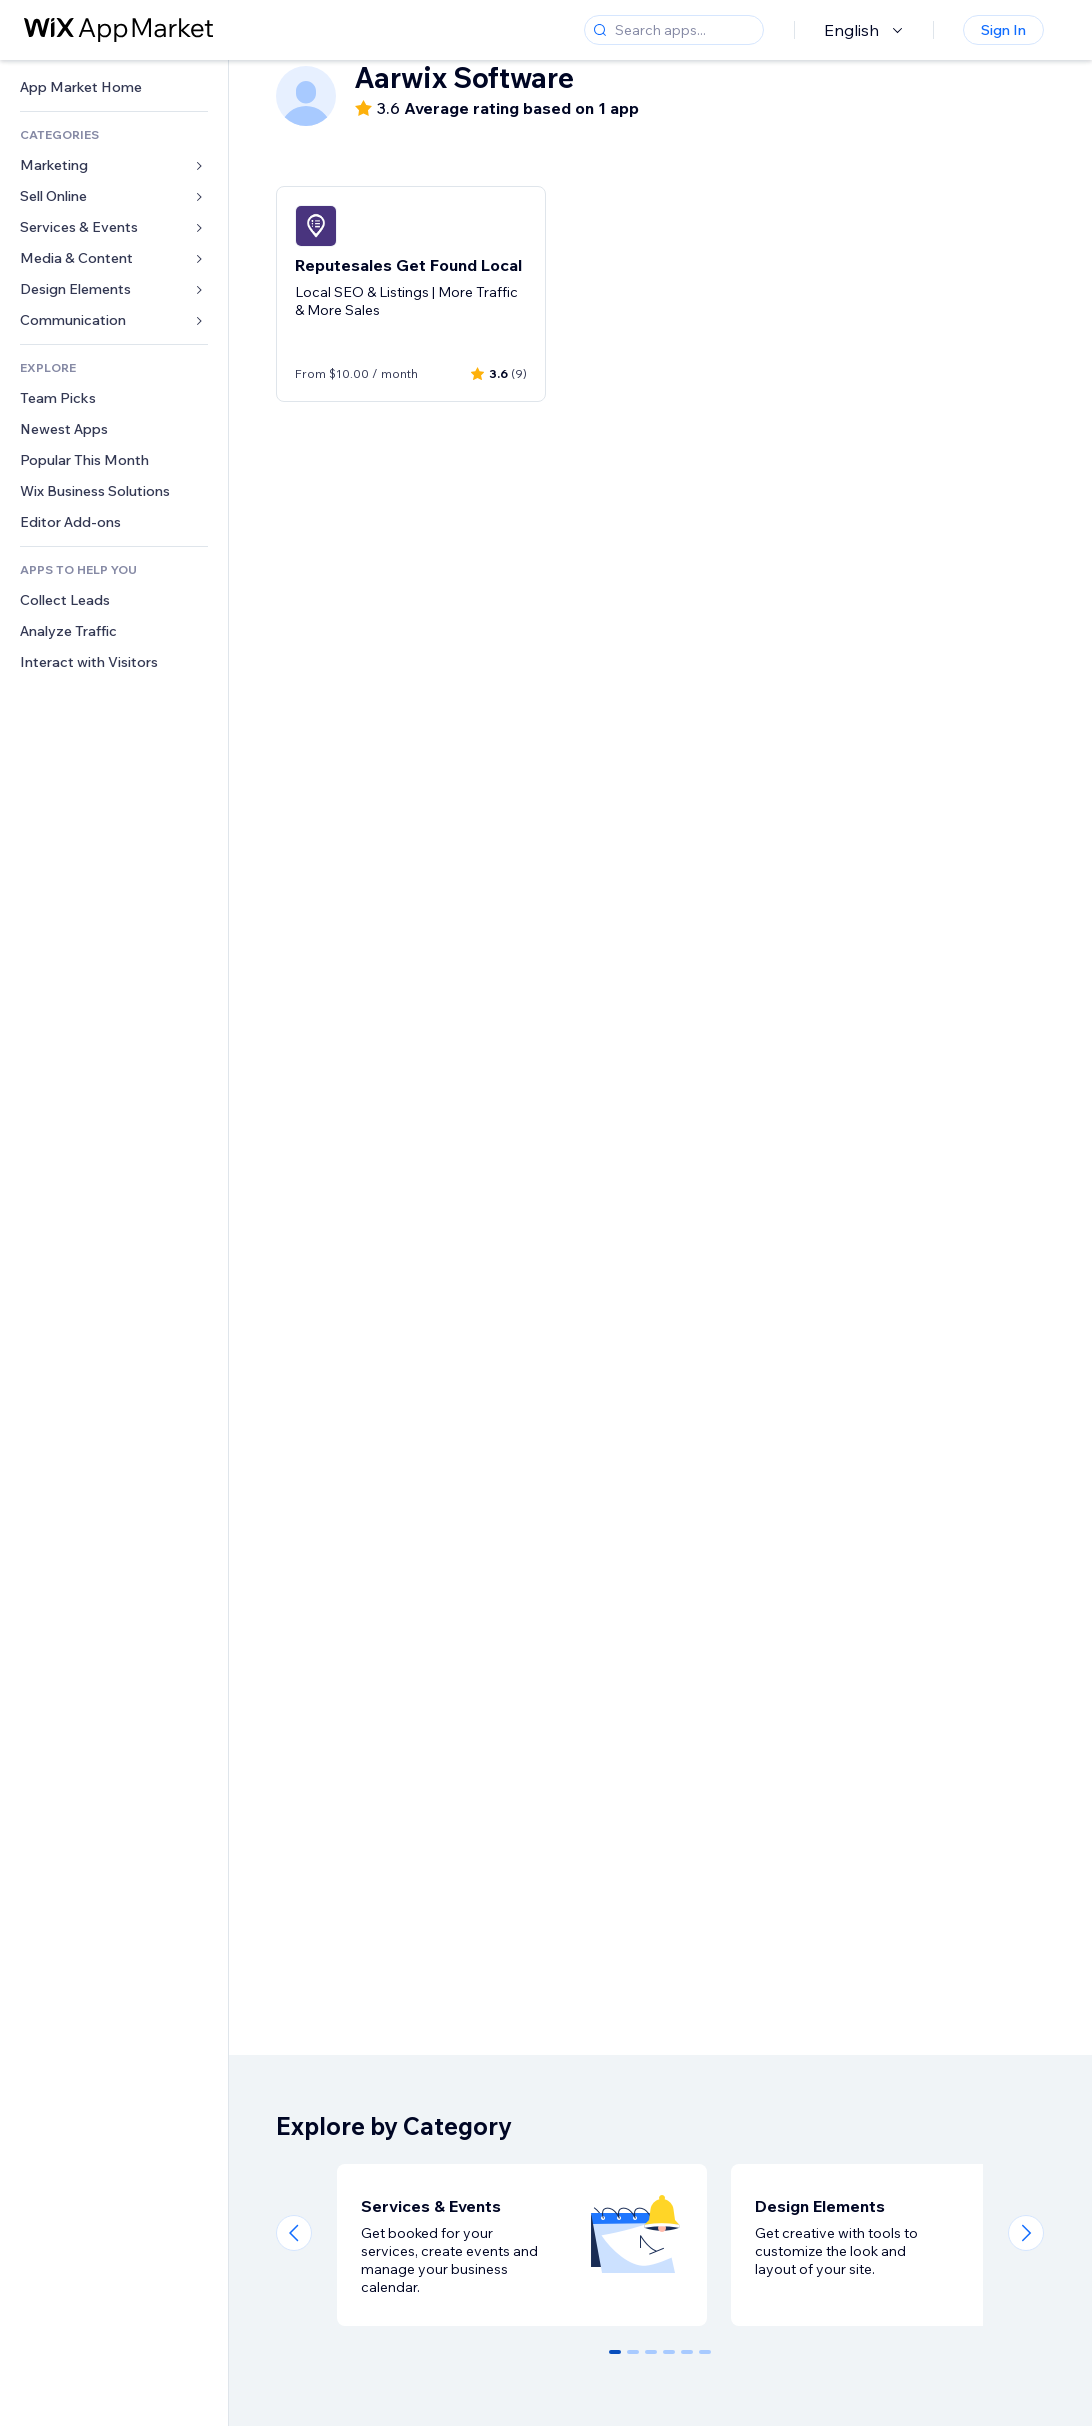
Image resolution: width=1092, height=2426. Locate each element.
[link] (114, 87)
